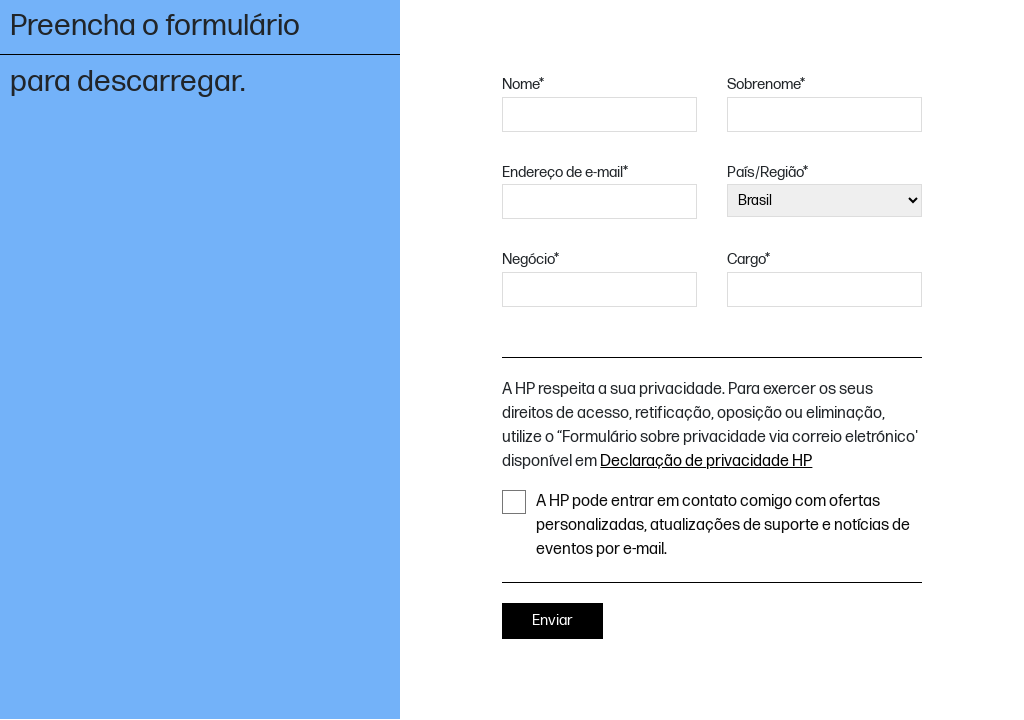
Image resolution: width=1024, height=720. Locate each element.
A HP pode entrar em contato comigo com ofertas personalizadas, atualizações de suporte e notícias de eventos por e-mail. (706, 524)
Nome (523, 84)
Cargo (748, 259)
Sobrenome (766, 84)
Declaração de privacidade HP (706, 461)
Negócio (530, 259)
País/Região (767, 172)
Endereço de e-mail (565, 172)
